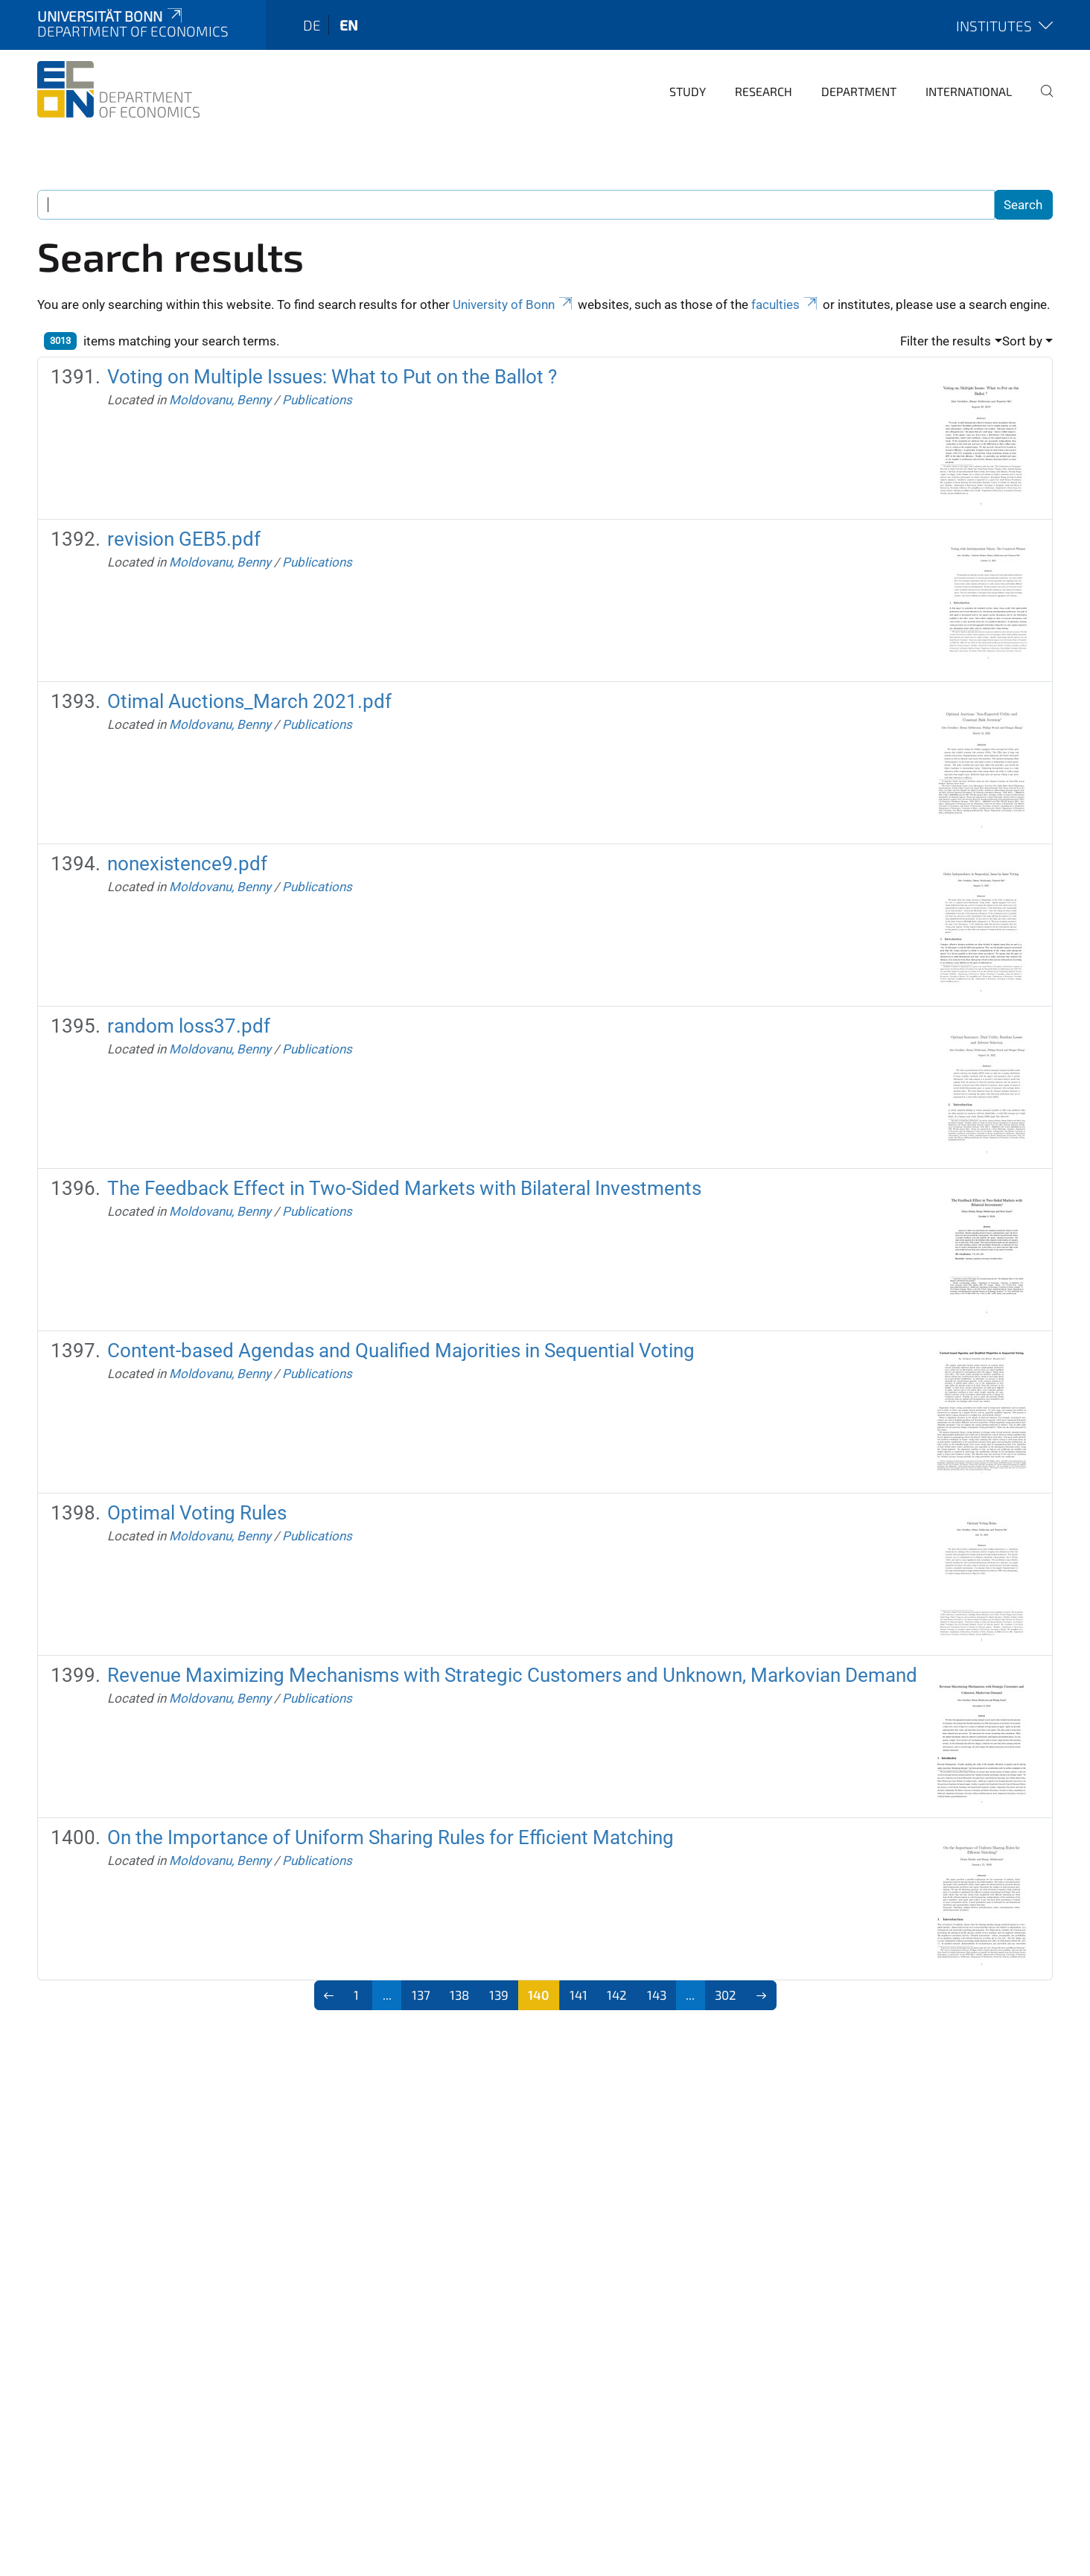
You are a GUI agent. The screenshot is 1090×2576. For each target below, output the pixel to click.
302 (725, 1994)
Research (763, 91)
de (312, 25)
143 (656, 1994)
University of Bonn (514, 304)
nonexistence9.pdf (187, 863)
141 (578, 1994)
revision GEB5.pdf (184, 539)
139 (499, 1994)
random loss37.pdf (188, 1026)
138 (459, 1994)
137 (421, 1994)
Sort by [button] (1022, 341)
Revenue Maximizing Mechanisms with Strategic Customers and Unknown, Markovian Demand (512, 1675)
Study (687, 91)
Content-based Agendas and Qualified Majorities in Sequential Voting (401, 1350)
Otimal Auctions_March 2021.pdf (249, 701)
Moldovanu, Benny (220, 399)
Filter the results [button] (945, 341)
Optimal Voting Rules (197, 1513)
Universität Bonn (111, 16)
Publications (317, 399)
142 (617, 1994)
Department (858, 91)
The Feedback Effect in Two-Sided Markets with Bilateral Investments (404, 1188)
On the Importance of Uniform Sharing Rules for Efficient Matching (390, 1837)
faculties (785, 304)
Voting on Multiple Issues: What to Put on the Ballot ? (332, 377)
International (968, 91)
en (349, 25)
